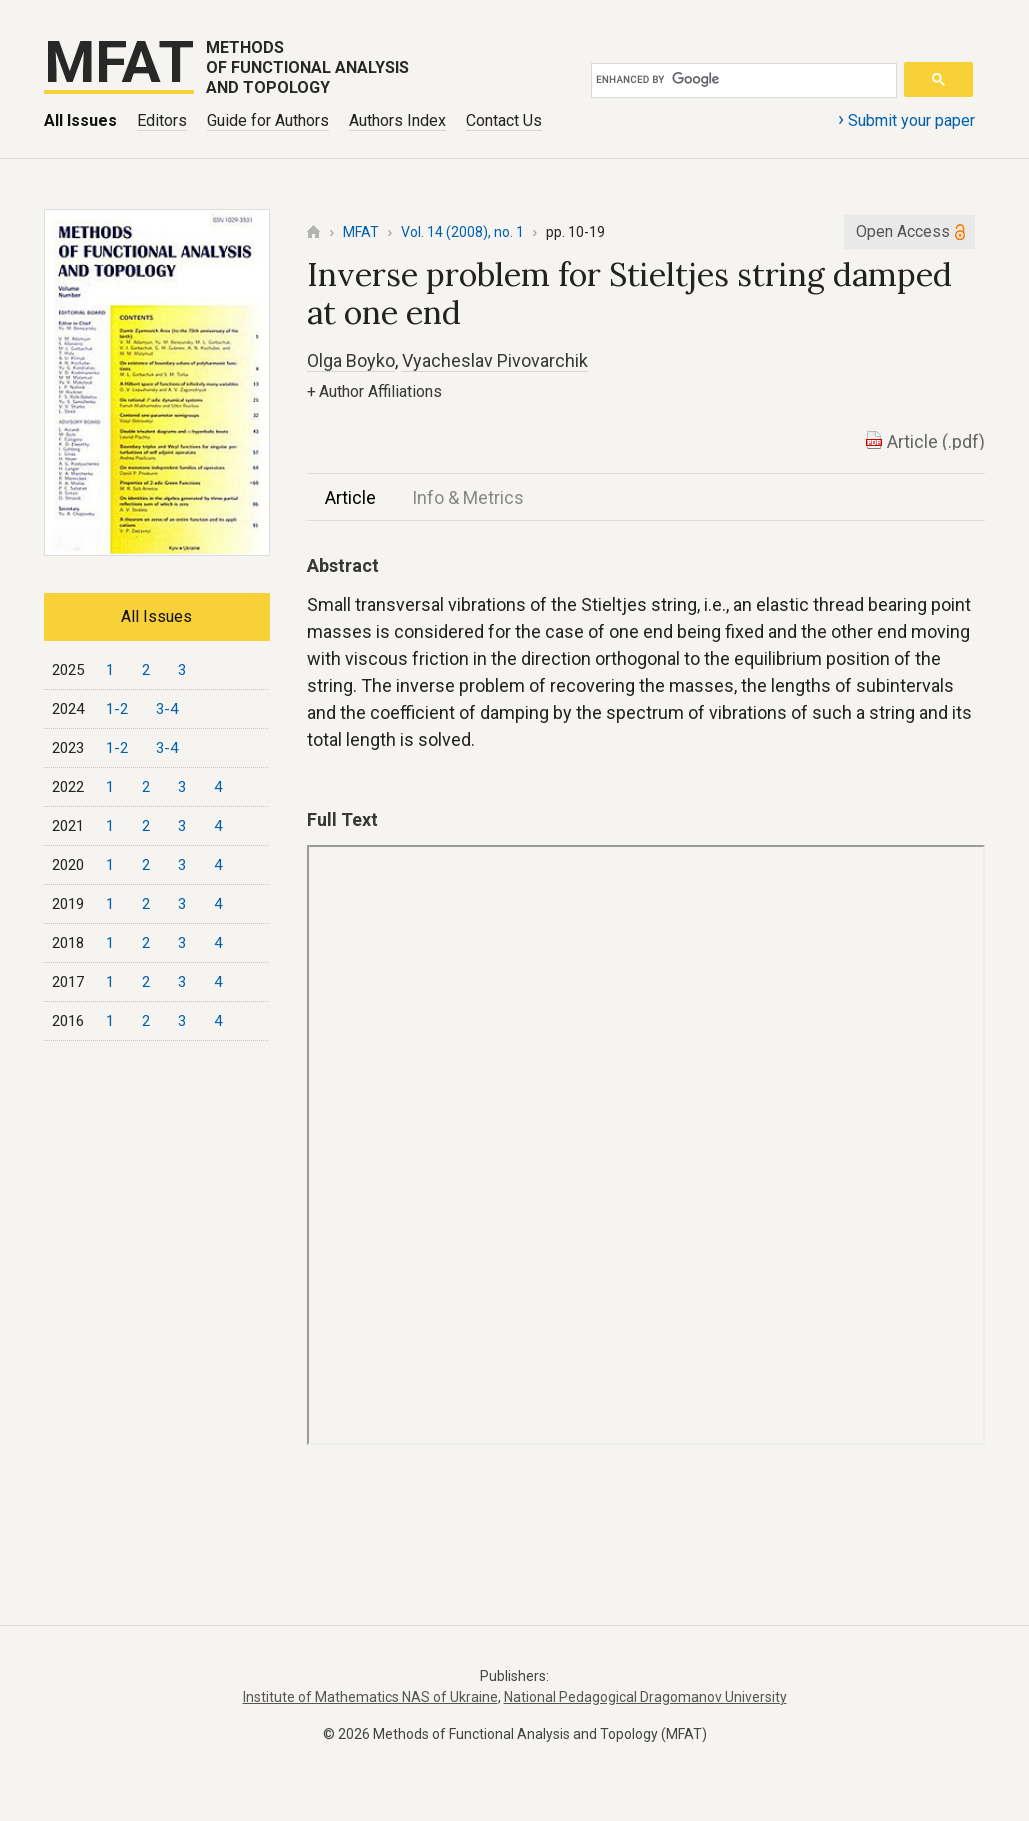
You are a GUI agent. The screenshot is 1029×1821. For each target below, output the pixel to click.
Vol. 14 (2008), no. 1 (462, 232)
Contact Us (504, 120)
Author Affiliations (374, 391)
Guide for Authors (268, 120)
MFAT (361, 232)
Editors (162, 120)
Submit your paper (906, 119)
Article (350, 497)
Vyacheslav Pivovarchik (495, 360)
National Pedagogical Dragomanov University (645, 1697)
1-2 (117, 709)
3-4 (167, 709)
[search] (740, 80)
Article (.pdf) (936, 441)
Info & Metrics (468, 497)
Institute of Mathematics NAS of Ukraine (370, 1697)
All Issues (80, 120)
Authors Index (397, 120)
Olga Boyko (351, 360)
